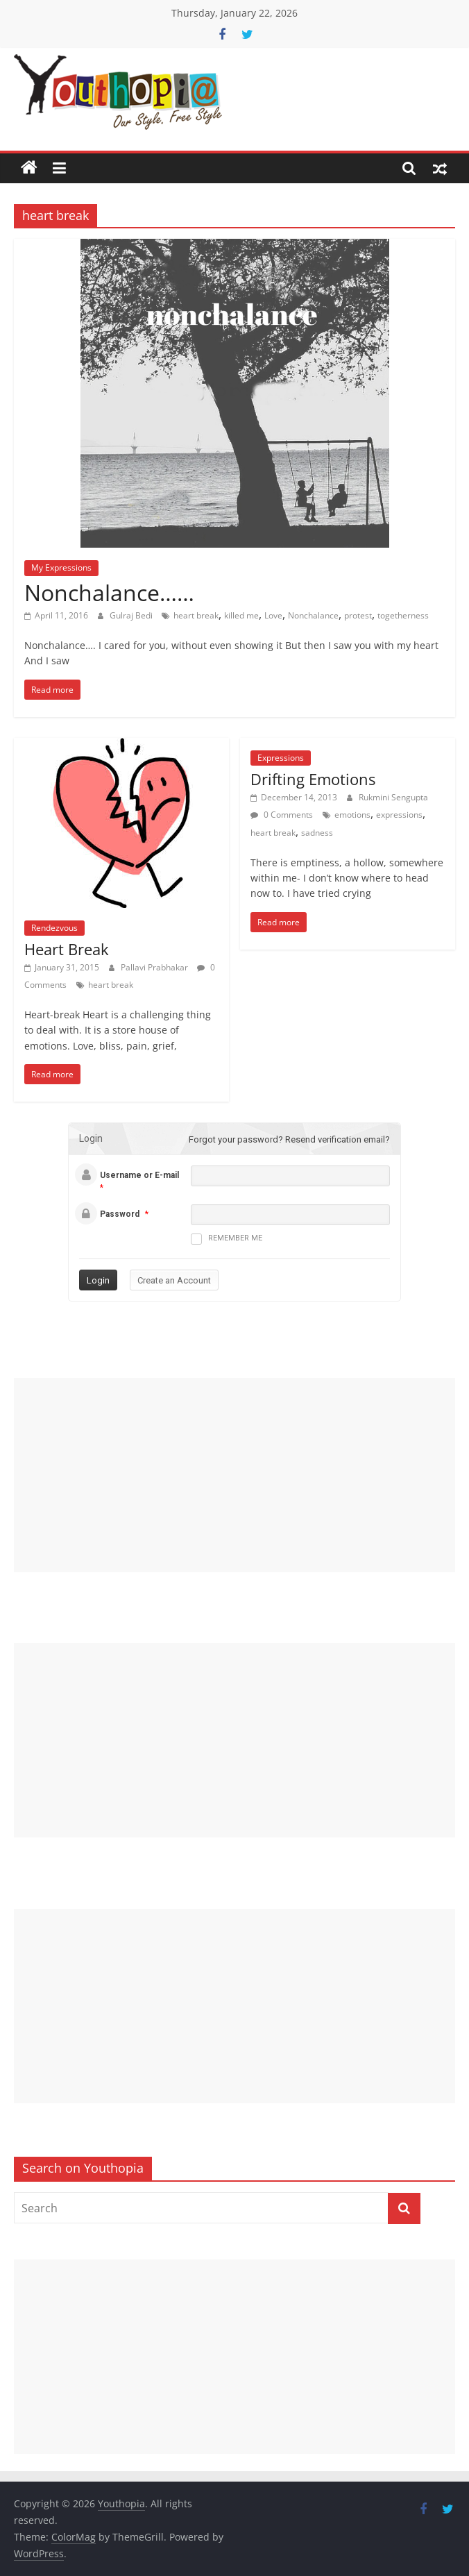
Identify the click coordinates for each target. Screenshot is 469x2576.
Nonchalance (313, 615)
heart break (196, 615)
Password (119, 1214)
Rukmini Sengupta (393, 797)
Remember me (226, 1239)
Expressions (280, 758)
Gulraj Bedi (132, 615)
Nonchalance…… (109, 592)
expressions (399, 814)
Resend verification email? (337, 1139)
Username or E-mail (139, 1175)
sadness (317, 833)
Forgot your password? (236, 1139)
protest (358, 615)
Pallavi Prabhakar (155, 967)
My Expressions (61, 567)
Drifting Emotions (312, 778)
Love (273, 615)
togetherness (403, 615)
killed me (241, 615)
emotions (352, 814)
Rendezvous (54, 928)
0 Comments (281, 814)
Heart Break (66, 948)
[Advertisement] (234, 1475)
